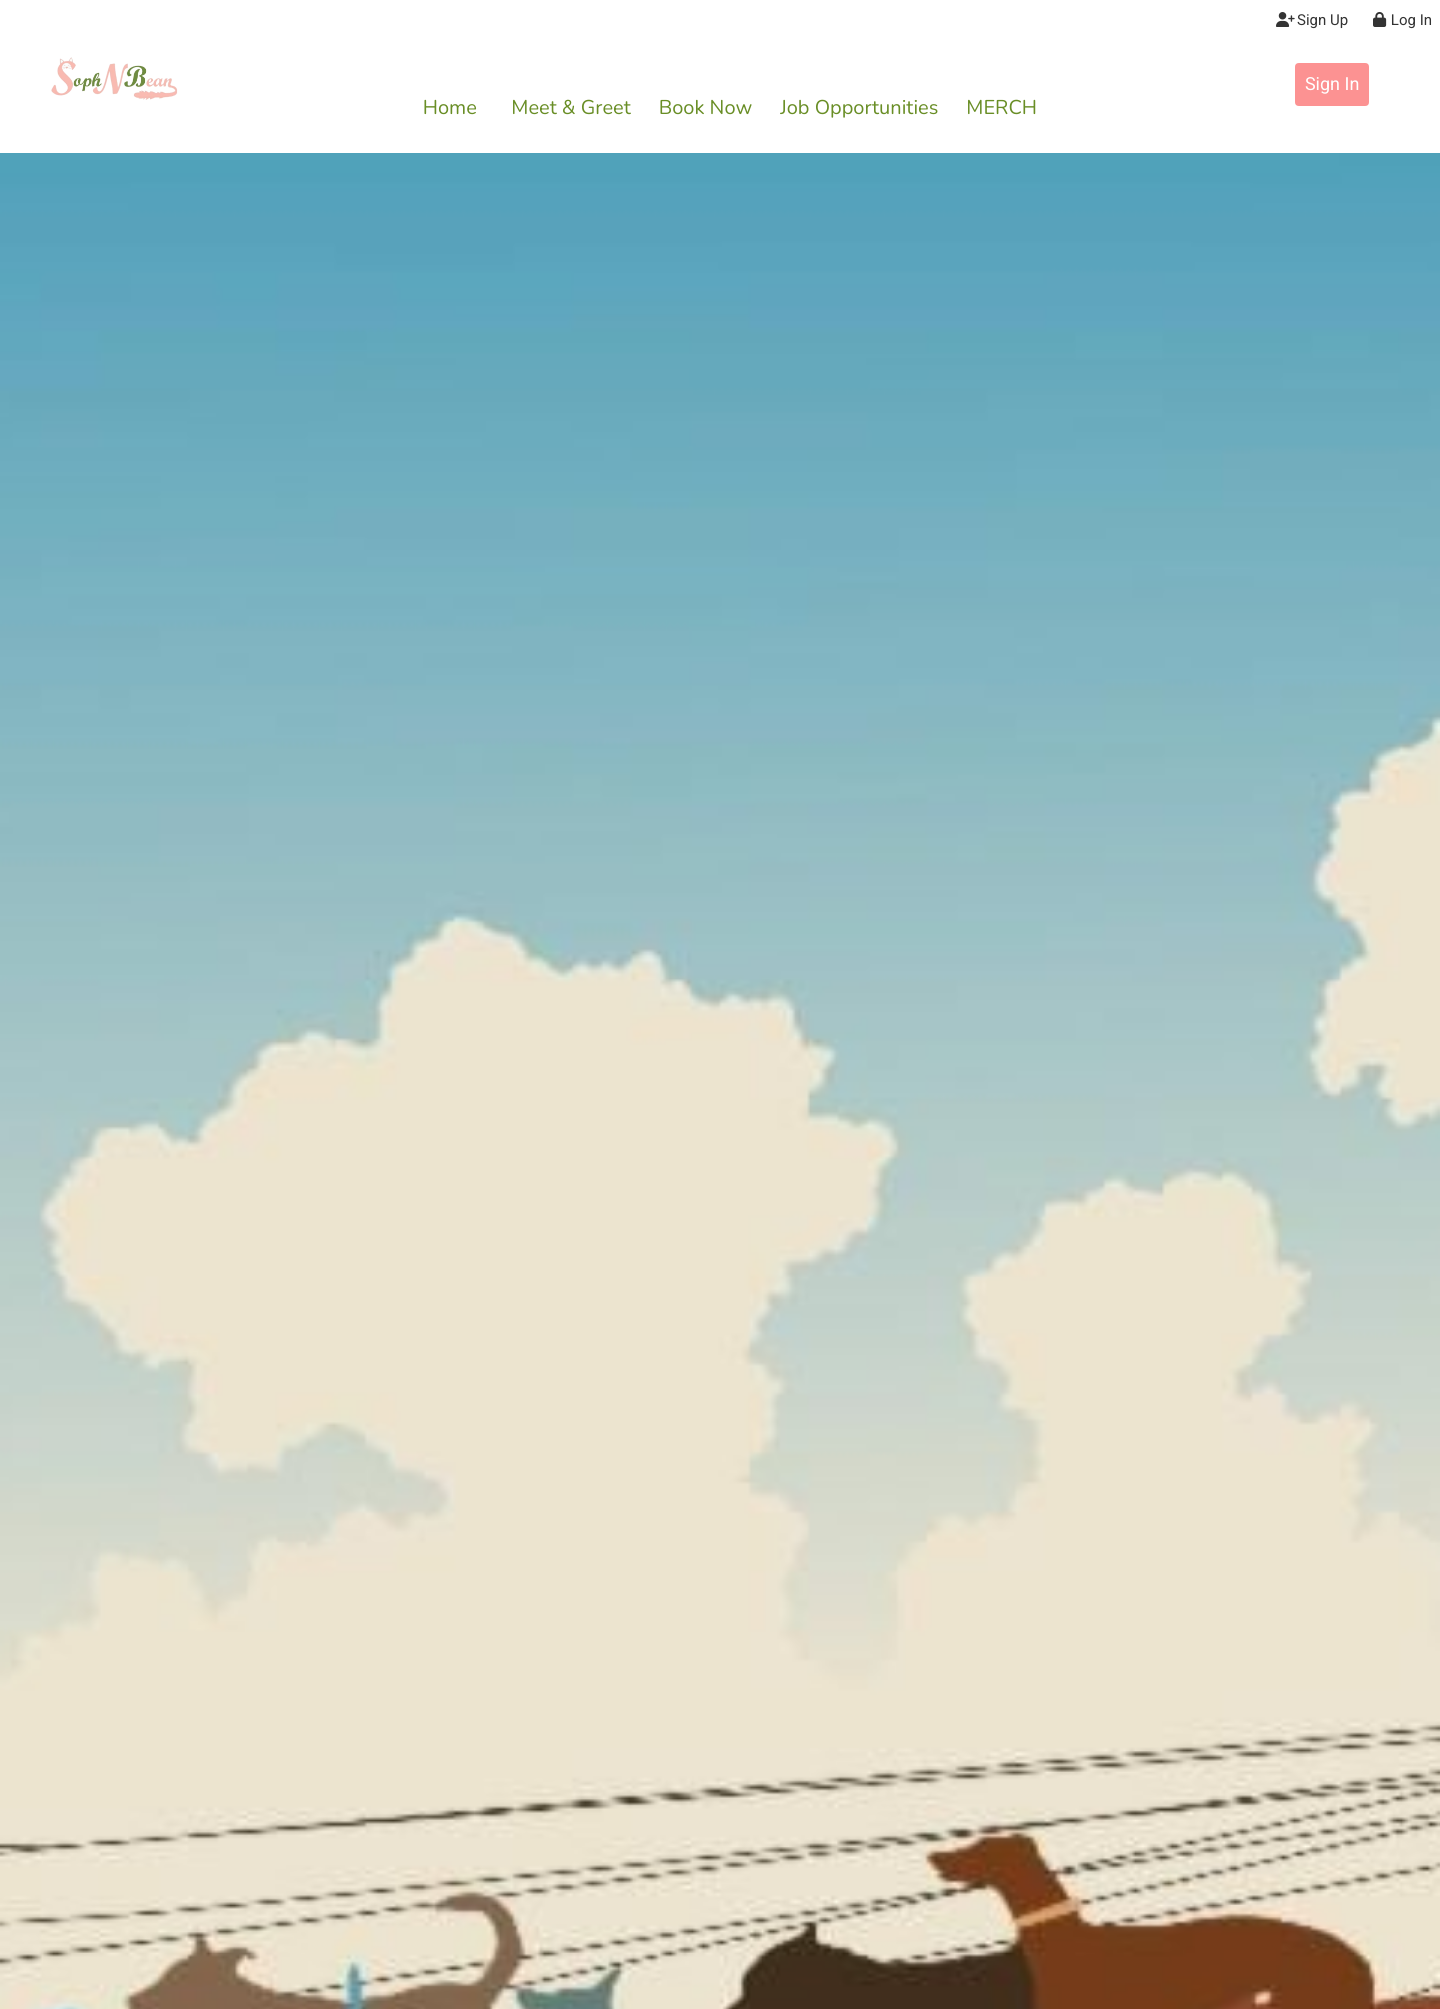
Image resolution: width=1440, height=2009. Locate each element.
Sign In (1332, 84)
